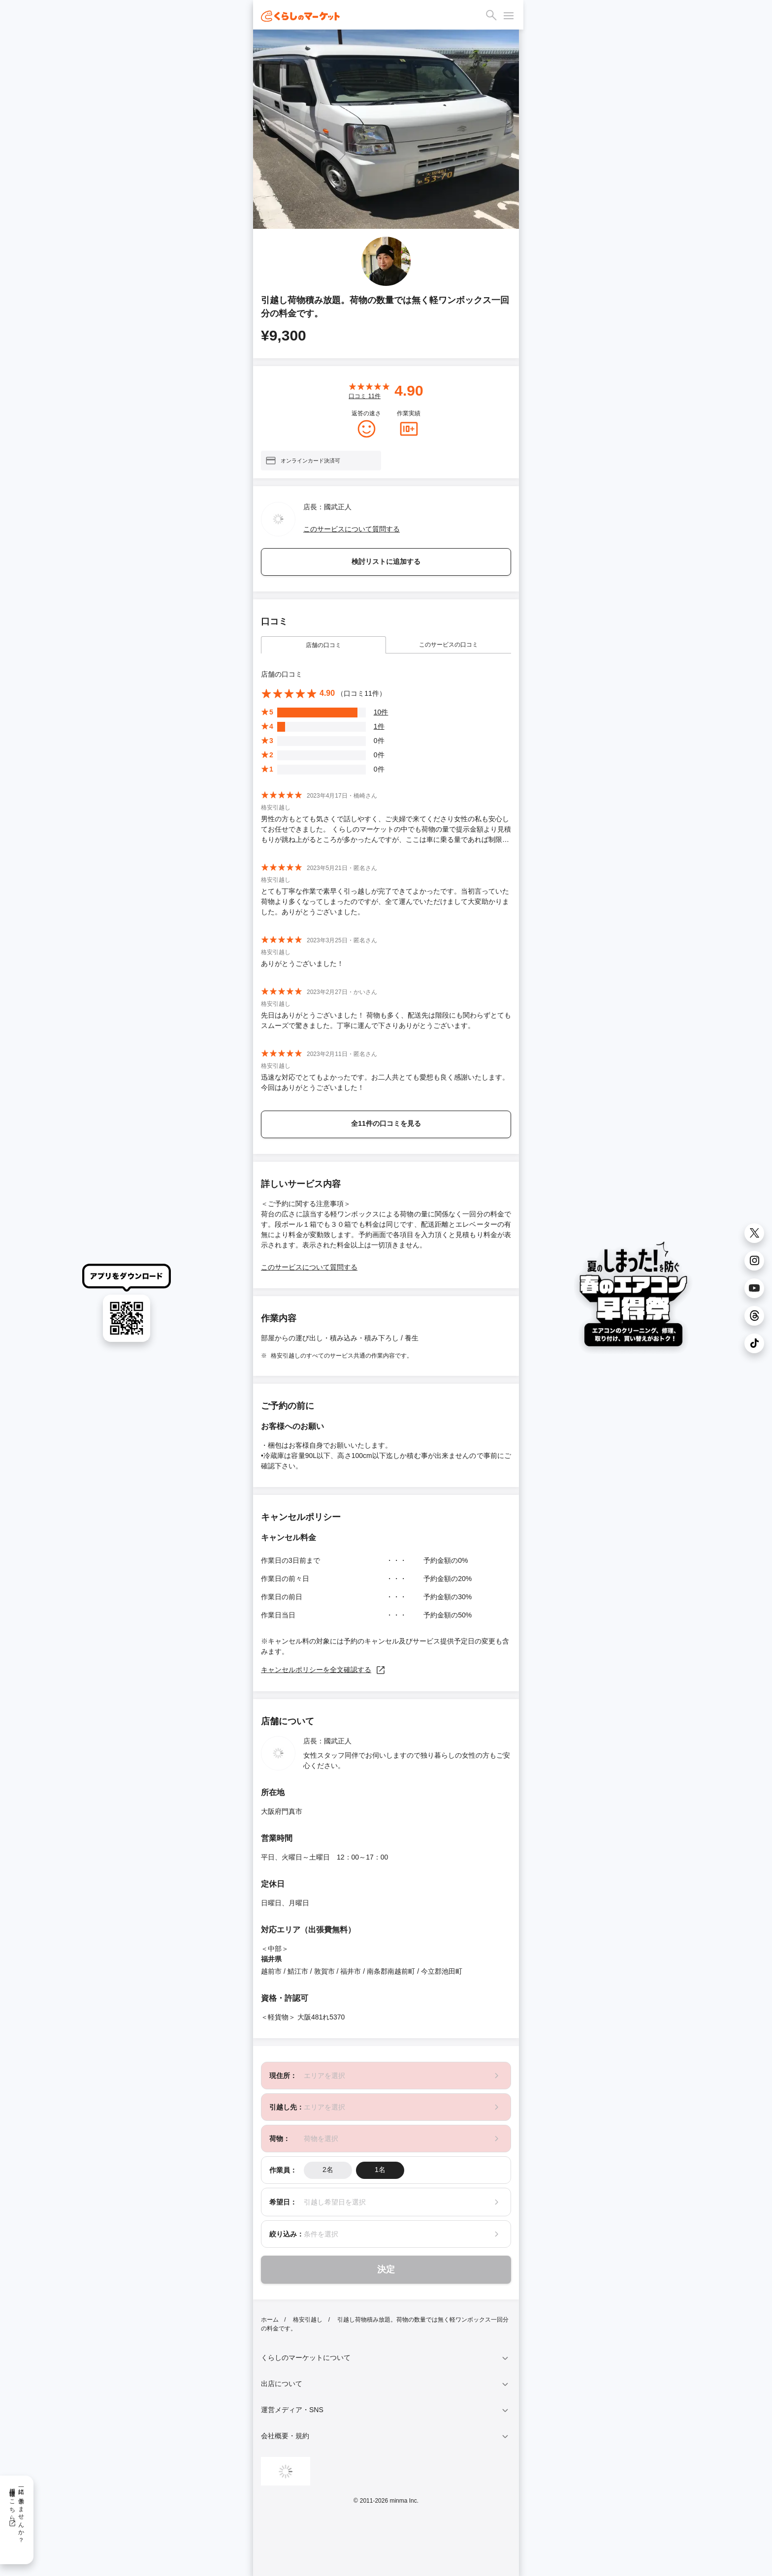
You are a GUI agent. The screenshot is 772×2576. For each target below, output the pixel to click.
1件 (379, 726)
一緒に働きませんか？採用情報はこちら (16, 2512)
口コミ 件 (365, 396)
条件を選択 (321, 2234)
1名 (380, 2169)
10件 (381, 712)
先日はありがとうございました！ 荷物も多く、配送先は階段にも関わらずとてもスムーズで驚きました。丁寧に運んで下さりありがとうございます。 (386, 1020)
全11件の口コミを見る (386, 1123)
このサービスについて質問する (351, 529)
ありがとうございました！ (302, 963)
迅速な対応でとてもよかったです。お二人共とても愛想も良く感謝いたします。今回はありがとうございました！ (385, 1082)
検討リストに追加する (386, 561)
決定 (386, 2269)
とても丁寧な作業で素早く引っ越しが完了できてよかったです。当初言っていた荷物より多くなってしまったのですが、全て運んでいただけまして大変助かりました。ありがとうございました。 (385, 901)
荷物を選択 (321, 2138)
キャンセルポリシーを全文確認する (323, 1670)
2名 (327, 2169)
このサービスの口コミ (448, 644)
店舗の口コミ (323, 645)
